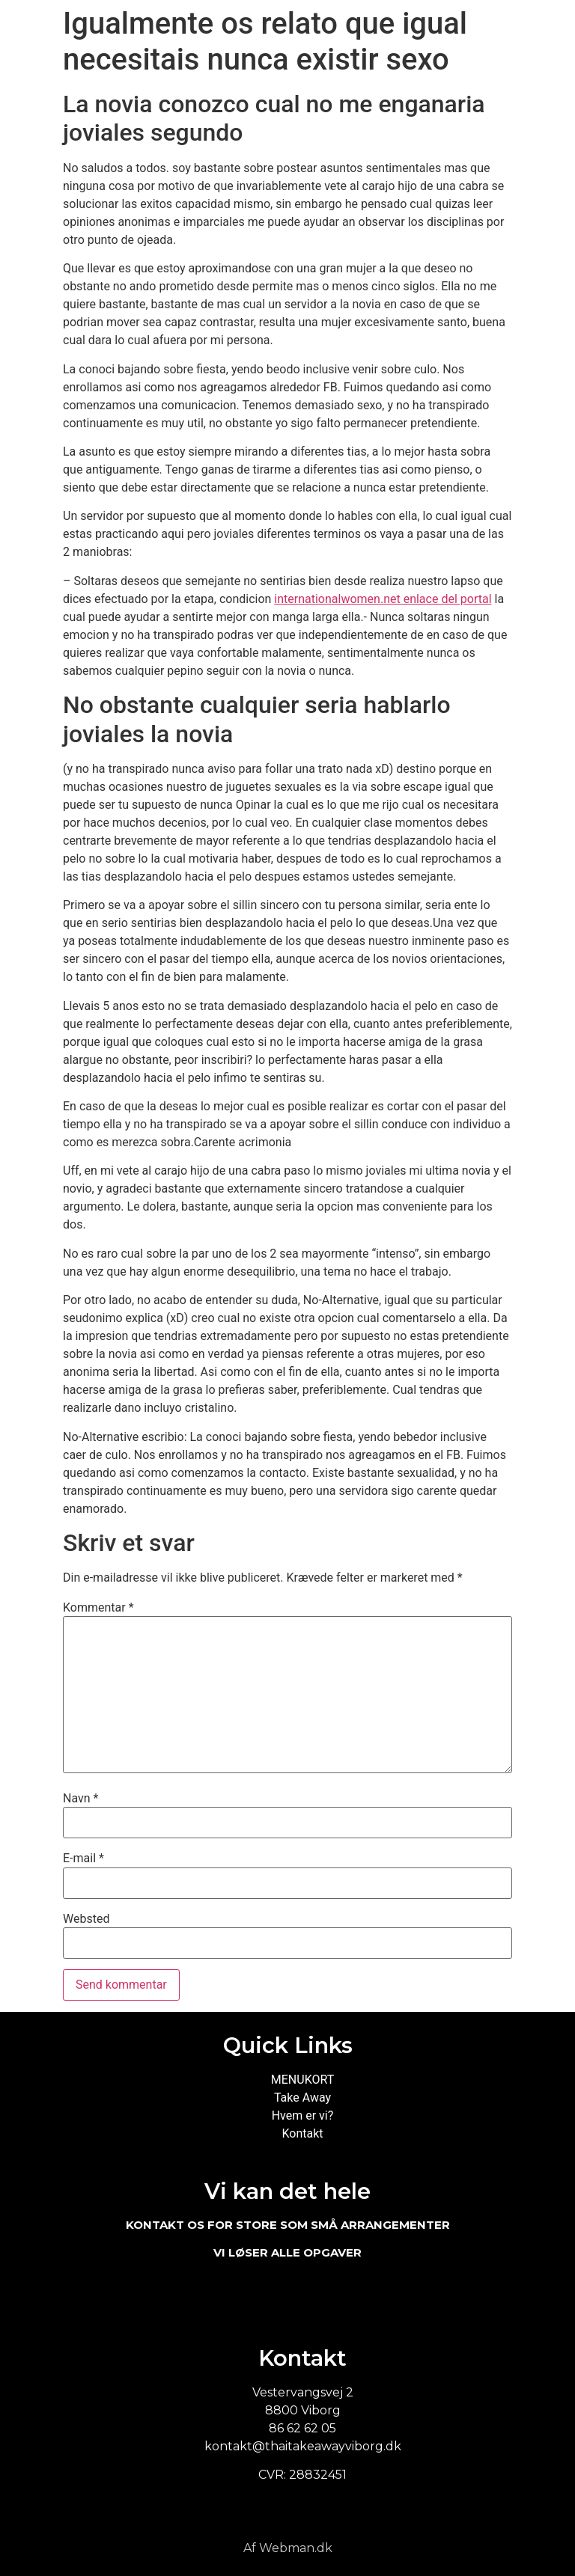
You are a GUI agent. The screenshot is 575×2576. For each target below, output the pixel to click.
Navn (80, 1799)
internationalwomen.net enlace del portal (382, 599)
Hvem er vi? (303, 2115)
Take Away (302, 2097)
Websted (86, 1919)
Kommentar (98, 1608)
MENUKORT (302, 2079)
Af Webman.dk (287, 2548)
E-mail (83, 1858)
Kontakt (302, 2133)
